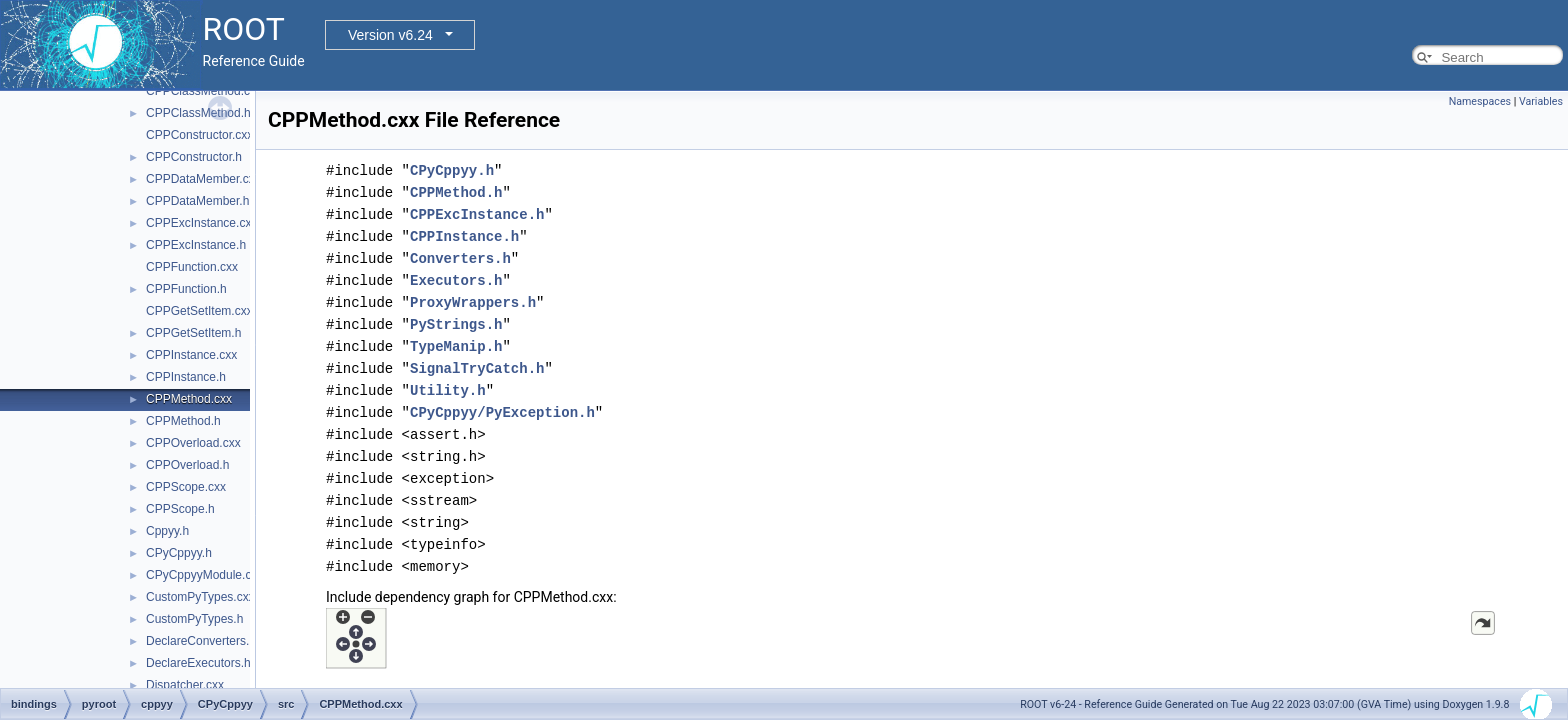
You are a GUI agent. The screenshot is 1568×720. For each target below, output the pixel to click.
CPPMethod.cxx (189, 399)
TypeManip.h (456, 346)
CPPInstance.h (186, 377)
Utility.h (448, 390)
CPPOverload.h (187, 465)
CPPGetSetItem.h (193, 333)
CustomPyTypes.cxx (200, 597)
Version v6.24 (390, 35)
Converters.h (460, 258)
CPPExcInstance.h (196, 245)
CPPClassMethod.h (198, 113)
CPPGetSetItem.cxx (199, 311)
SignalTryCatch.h (477, 368)
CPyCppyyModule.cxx (204, 575)
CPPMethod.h (183, 421)
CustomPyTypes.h (194, 619)
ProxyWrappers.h (473, 302)
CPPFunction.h (186, 289)
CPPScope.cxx (186, 487)
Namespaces (1480, 101)
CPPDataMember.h (197, 201)
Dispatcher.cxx (185, 685)
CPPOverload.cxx (193, 443)
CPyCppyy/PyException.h (502, 412)
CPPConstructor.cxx (199, 135)
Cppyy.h (167, 531)
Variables (1541, 101)
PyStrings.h (456, 324)
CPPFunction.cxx (192, 267)
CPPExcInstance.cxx (201, 223)
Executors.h (456, 280)
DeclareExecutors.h (198, 663)
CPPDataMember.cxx (203, 179)
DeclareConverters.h (201, 641)
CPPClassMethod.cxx (204, 91)
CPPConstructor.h (194, 157)
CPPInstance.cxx (191, 355)
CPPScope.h (180, 509)
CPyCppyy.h (179, 553)
